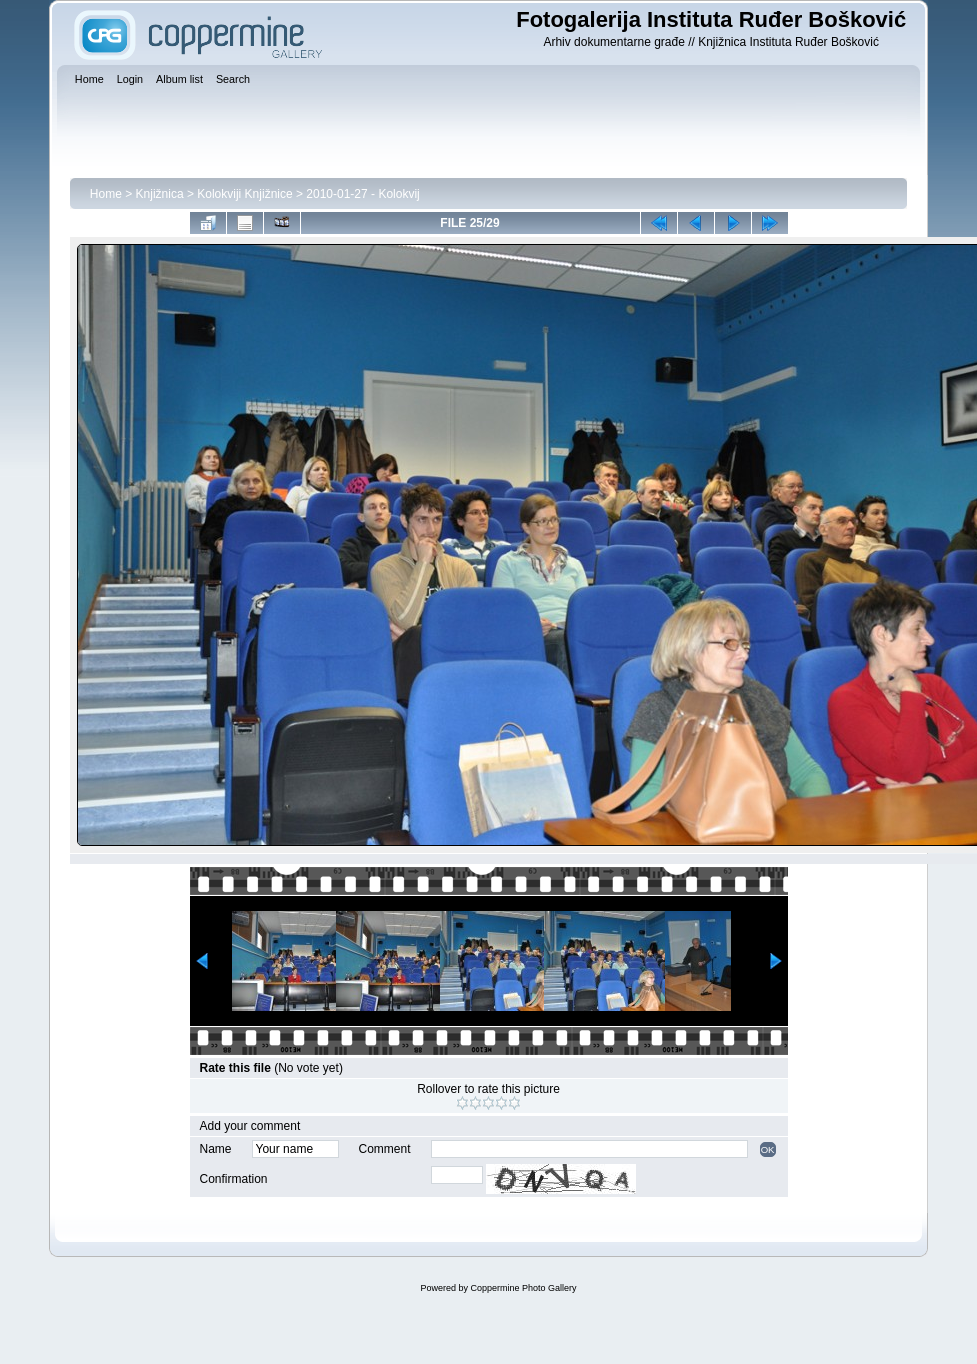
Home (106, 194)
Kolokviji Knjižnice (244, 194)
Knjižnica (160, 194)
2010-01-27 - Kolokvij (362, 194)
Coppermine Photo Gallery (523, 1288)
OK (768, 1149)
